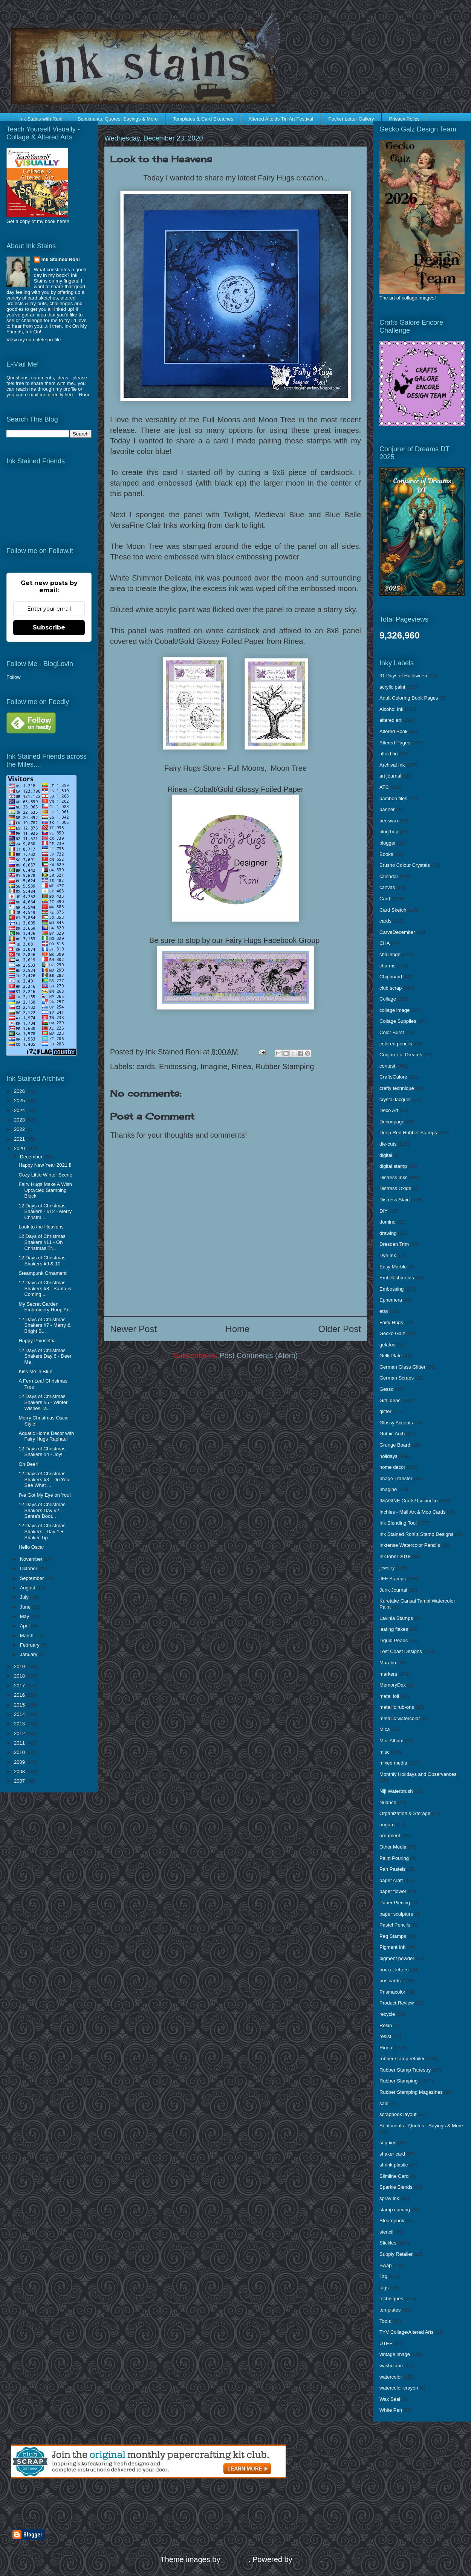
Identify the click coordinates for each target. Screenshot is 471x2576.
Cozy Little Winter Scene (45, 1175)
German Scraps (396, 1378)
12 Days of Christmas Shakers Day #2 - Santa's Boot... (41, 1510)
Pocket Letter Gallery (351, 119)
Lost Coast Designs (400, 1651)
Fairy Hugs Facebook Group (273, 940)
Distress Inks (393, 1177)
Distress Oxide (395, 1188)
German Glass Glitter (402, 1367)
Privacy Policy (404, 119)
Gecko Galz (392, 1333)
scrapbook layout (397, 2114)
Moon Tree (276, 420)
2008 (20, 1771)
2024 (20, 1110)
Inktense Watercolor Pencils (409, 1545)
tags (384, 2287)
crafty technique (396, 1088)
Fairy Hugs (391, 1322)
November (32, 1559)
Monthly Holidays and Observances (418, 1774)
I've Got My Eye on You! (44, 1495)
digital (385, 1155)
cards (145, 1066)
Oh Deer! (28, 1464)
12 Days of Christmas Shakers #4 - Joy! (41, 1452)
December (32, 1157)
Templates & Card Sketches (203, 119)
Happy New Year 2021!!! (44, 1165)
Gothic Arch (392, 1433)
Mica (384, 1729)
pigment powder (396, 1958)
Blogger (307, 2559)
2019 (20, 1666)
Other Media (393, 1847)
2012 (20, 1733)
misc (384, 1752)
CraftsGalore (393, 1077)
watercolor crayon (398, 2388)
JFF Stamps (392, 1578)
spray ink (389, 2198)
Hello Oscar (31, 1547)
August (28, 1588)
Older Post (339, 1329)
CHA (384, 943)
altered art (390, 720)
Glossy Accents (396, 1423)
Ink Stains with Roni (41, 119)
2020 (20, 1148)
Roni (84, 394)
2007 (20, 1781)
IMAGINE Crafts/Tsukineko (408, 1500)
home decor (392, 1467)
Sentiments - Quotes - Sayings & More (421, 2125)
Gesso (386, 1389)
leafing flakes (393, 1629)
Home (237, 1329)
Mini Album (391, 1740)
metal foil (389, 1696)
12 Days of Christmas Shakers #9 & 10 (41, 1261)
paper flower (393, 1891)
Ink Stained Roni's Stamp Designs (416, 1534)
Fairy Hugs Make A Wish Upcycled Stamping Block (45, 1190)
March (27, 1635)
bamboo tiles (393, 798)
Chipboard (390, 976)
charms (387, 966)
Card (384, 898)
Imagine (213, 1066)
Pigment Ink (392, 1947)
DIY (383, 1211)
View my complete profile (33, 339)
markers (388, 1674)
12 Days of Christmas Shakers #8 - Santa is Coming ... (44, 1288)
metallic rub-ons (396, 1707)
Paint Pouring (394, 1858)
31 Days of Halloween (403, 675)
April (25, 1626)
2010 (20, 1752)
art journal (390, 776)
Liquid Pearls (393, 1640)
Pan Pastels (392, 1869)
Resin (385, 2025)
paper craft (391, 1880)
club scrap (390, 988)
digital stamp (393, 1166)
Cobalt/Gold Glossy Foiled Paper (248, 789)
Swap (385, 2265)
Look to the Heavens (40, 1227)
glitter (385, 1411)
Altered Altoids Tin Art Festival (280, 119)
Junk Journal (393, 1590)
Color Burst (391, 1032)
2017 (20, 1685)
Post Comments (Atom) (258, 1355)
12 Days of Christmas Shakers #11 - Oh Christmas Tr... (41, 1242)
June (26, 1607)
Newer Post (133, 1329)
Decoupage (392, 1122)
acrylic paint (392, 687)
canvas (387, 887)
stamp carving (394, 2209)
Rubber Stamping (284, 1066)
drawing (388, 1233)
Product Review (396, 2003)
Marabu (387, 1662)
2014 (20, 1714)
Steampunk (391, 2220)
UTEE (386, 2343)
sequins (387, 2142)
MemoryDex (392, 1685)
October (29, 1568)
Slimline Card (393, 2176)
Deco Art (388, 1110)
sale (383, 2103)
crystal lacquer (395, 1099)
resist (385, 2036)
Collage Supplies (397, 1021)
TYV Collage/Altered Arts (406, 2332)
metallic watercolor (399, 1718)
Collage (387, 999)
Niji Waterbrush (396, 1791)
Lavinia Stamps (396, 1618)
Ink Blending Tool (398, 1523)
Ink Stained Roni (60, 259)
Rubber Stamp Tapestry (405, 2070)
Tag (383, 2276)
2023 (20, 1120)
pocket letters (393, 1969)
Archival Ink (392, 765)
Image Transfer (395, 1478)
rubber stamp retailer (402, 2058)
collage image (394, 1010)
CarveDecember (397, 932)
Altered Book (393, 731)
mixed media (393, 1763)
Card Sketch (393, 910)
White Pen (390, 2410)
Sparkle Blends (395, 2187)
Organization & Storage (404, 1813)
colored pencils (395, 1044)
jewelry (387, 1568)
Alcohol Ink (391, 709)
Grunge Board (394, 1445)
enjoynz (235, 2559)
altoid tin (388, 753)
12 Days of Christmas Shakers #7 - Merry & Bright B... (44, 1325)
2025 (20, 1100)
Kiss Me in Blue (35, 1371)
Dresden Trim (394, 1244)
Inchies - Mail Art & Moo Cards (412, 1512)
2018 (20, 1676)
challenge (390, 954)
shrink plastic (393, 2165)
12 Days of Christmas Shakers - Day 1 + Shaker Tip (41, 1531)
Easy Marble (393, 1267)
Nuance (387, 1802)
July (25, 1597)
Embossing (177, 1066)
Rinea (241, 1066)
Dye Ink (387, 1255)
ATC (384, 787)
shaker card (392, 2154)
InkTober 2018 (394, 1556)
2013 (20, 1724)
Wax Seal (389, 2399)
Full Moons (221, 420)
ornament (389, 1835)
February (30, 1645)
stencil (386, 2232)
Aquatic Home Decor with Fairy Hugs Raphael (46, 1436)
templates (390, 2310)
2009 (20, 1762)
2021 (20, 1139)
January (29, 1654)
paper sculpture (396, 1914)
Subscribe (49, 627)
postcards (390, 1980)
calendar (388, 876)
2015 (20, 1705)
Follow (13, 677)
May (25, 1616)
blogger (387, 843)
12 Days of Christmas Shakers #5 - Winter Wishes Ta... (42, 1402)
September (32, 1578)
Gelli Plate (390, 1355)
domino (387, 1222)
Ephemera (390, 1300)
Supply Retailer (396, 2254)
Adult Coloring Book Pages (408, 698)
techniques (391, 2298)
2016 (20, 1695)
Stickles (387, 2243)
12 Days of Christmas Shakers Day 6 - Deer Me (44, 1356)
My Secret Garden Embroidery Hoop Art (44, 1307)
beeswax (389, 821)
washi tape (391, 2365)
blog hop (388, 831)
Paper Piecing (394, 1902)
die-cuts (388, 1144)
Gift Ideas (390, 1400)
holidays (388, 1456)
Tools (385, 2321)
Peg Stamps (392, 1936)
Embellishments (396, 1277)
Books (386, 854)
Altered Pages (394, 743)
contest (387, 1066)
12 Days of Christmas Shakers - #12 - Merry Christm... (45, 1211)
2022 (20, 1129)
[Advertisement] (99, 2503)
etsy (383, 1311)
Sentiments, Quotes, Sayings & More (118, 119)
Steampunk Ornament (42, 1273)
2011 (20, 1743)
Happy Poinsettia (36, 1340)
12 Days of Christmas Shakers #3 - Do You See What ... (43, 1479)
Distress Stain (394, 1199)
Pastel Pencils (394, 1925)
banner (387, 809)
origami (387, 1824)
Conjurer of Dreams (400, 1054)
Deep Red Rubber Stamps (408, 1132)
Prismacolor (392, 1992)
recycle (387, 2014)
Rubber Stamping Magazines (411, 2092)
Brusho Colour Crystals (404, 865)
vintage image (394, 2354)
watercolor (390, 2377)
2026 (20, 1091)
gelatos (387, 1345)
